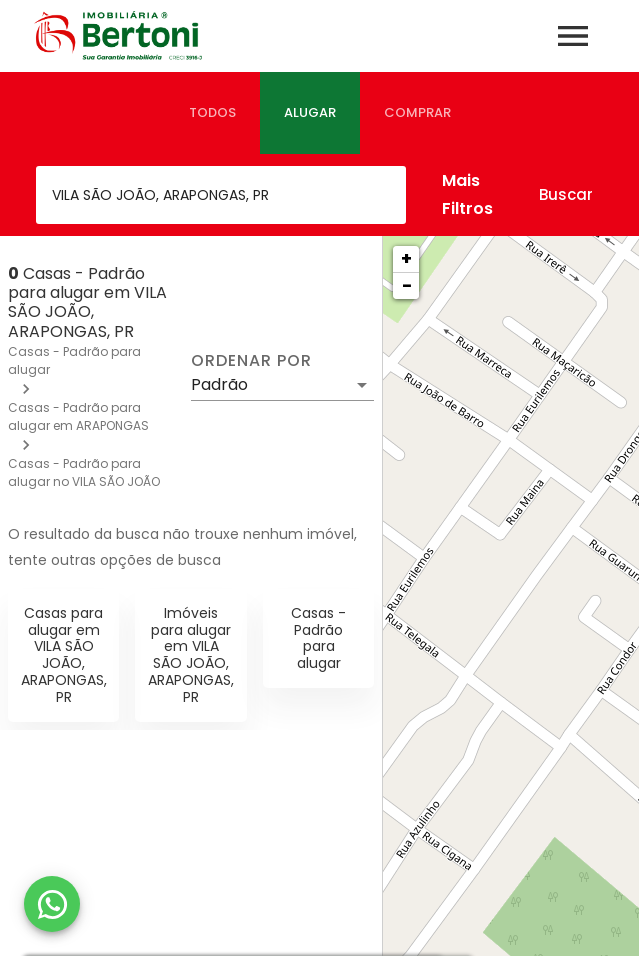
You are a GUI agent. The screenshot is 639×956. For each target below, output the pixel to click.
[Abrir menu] (573, 36)
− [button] (407, 285)
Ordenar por (251, 361)
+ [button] (406, 258)
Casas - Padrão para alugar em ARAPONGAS (78, 416)
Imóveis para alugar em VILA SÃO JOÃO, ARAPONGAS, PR (191, 655)
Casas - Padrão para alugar (318, 638)
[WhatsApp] (52, 904)
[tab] (212, 113)
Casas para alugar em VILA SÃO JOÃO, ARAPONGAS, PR (64, 655)
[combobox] (221, 195)
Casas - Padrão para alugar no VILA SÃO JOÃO (84, 472)
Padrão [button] (219, 384)
